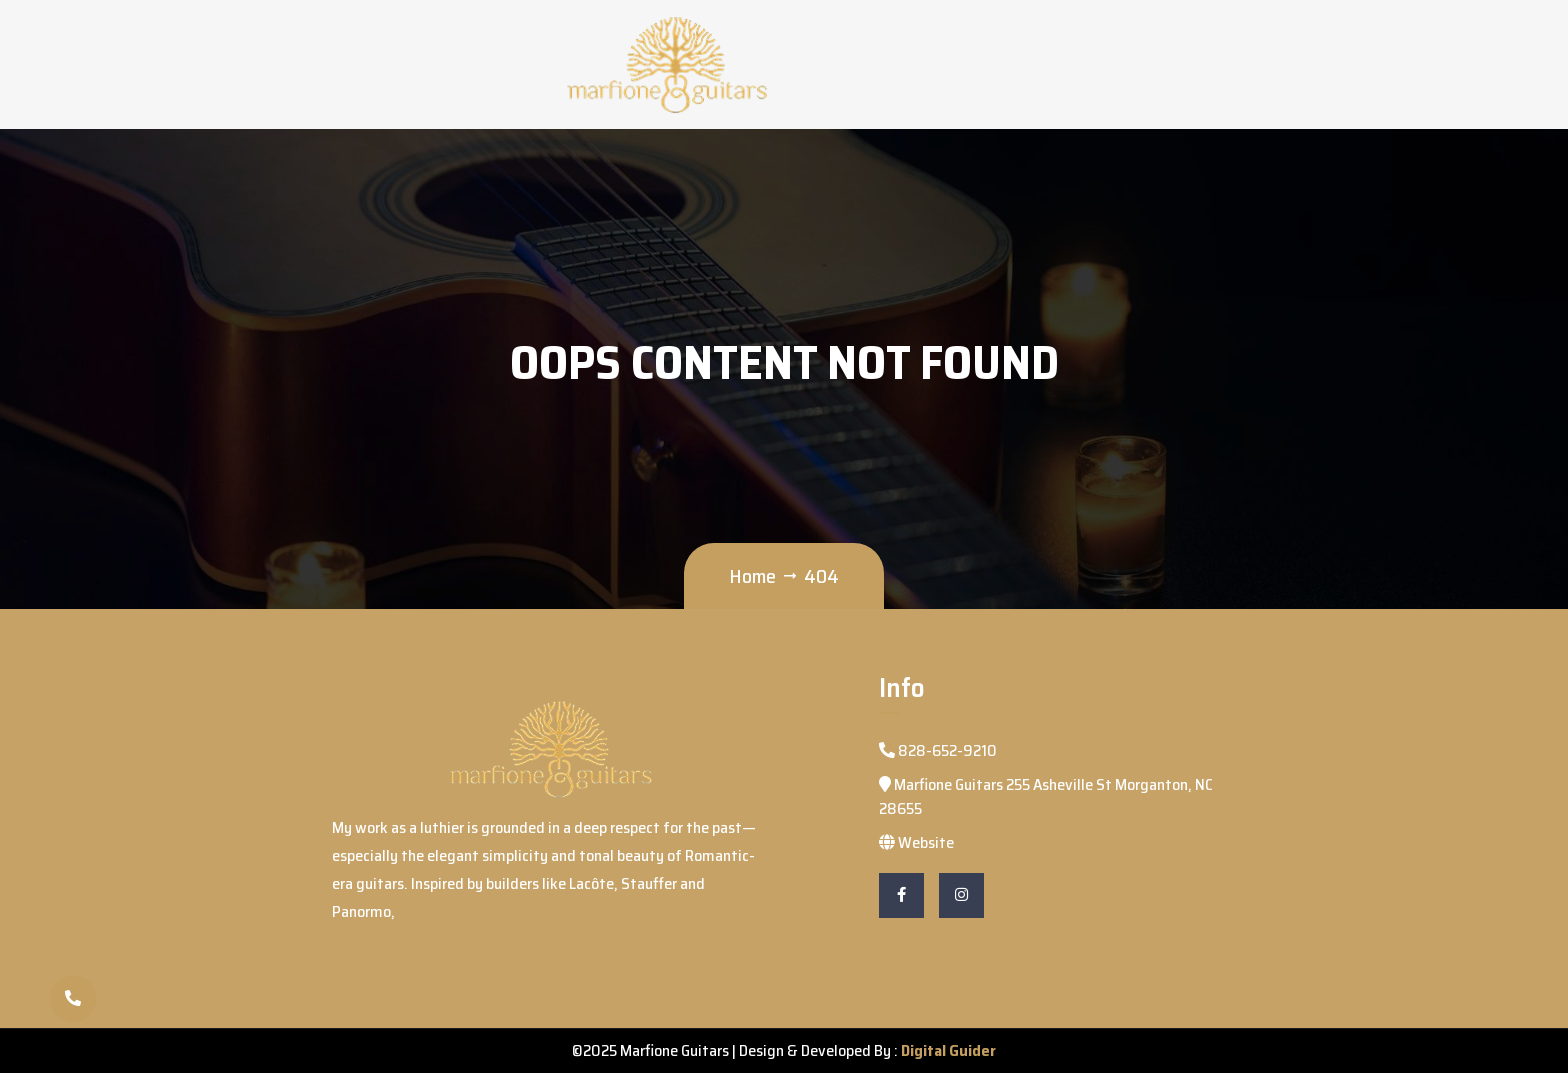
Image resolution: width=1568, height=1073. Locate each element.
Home (752, 576)
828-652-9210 (938, 750)
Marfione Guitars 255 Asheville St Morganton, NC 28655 (1046, 796)
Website (916, 842)
